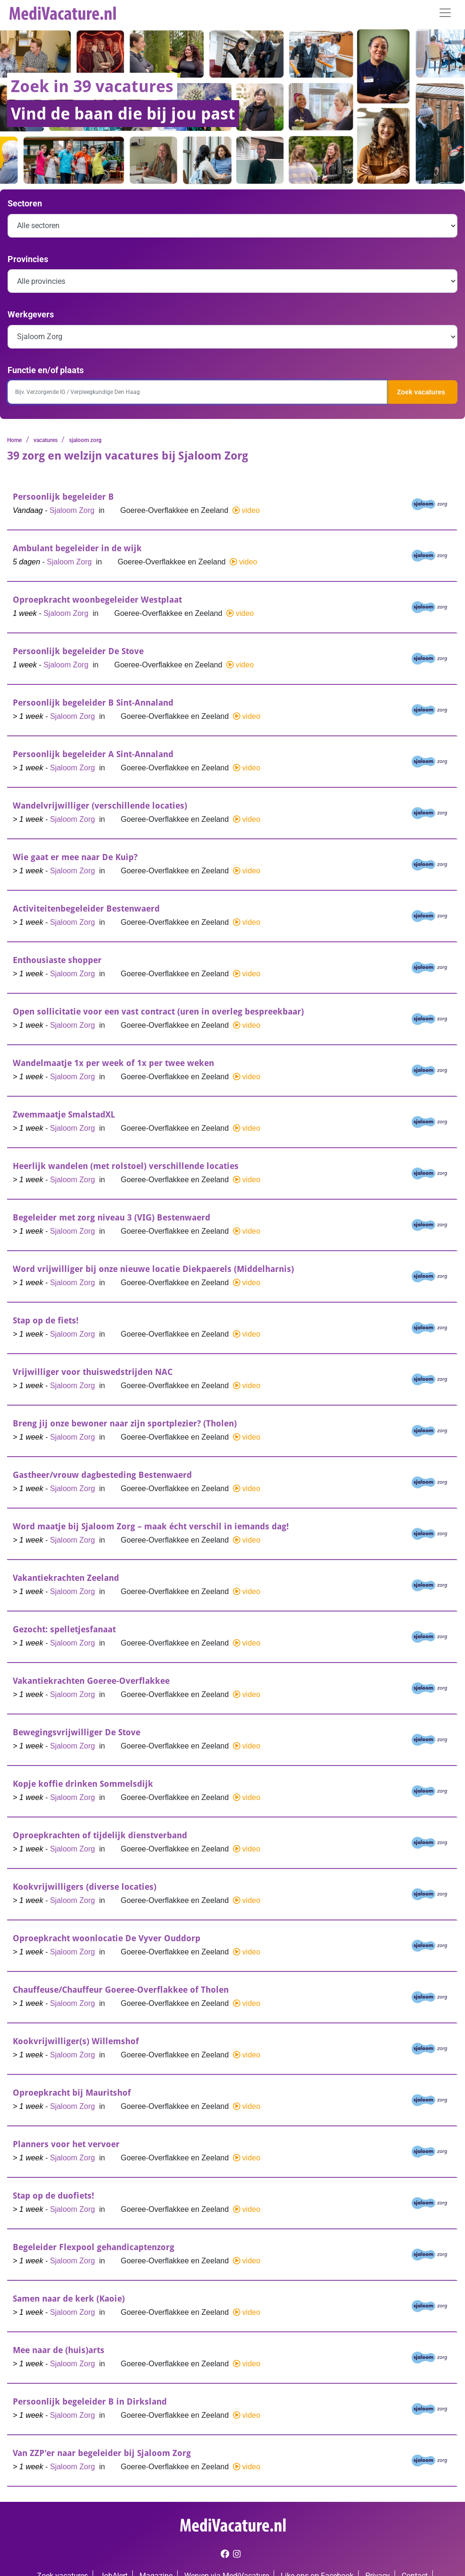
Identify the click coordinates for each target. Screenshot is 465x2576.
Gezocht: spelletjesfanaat (64, 1629)
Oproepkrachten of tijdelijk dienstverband (100, 1835)
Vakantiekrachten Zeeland (66, 1578)
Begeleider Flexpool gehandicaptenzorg (93, 2247)
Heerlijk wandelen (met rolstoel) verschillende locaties (126, 1166)
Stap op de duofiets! (53, 2196)
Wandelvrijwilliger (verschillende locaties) (100, 805)
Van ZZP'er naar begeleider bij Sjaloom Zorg (102, 2453)
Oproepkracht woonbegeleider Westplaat (97, 600)
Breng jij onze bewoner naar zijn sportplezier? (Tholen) (125, 1423)
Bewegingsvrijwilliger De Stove (76, 1732)
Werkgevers (31, 314)
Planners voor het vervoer (66, 2144)
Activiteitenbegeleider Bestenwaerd (86, 908)
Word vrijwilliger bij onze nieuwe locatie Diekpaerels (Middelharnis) (153, 1269)
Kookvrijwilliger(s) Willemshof (76, 2041)
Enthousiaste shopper (57, 960)
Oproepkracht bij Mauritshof (72, 2093)
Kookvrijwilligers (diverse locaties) (84, 1887)
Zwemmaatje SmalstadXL (64, 1114)
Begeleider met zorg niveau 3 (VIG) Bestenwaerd (111, 1217)
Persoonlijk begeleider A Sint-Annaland (93, 754)
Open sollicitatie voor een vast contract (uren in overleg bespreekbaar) (158, 1011)
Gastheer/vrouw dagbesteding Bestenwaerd (102, 1475)
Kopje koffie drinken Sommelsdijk (83, 1784)
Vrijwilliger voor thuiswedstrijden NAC (92, 1372)
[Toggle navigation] (445, 13)
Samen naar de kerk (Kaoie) (69, 2298)
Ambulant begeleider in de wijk (77, 548)
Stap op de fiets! (45, 1320)
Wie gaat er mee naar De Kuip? (75, 857)
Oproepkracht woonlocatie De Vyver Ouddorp (106, 1938)
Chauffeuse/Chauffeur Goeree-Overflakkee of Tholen (121, 1990)
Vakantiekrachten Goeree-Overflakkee (91, 1681)
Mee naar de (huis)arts (58, 2350)
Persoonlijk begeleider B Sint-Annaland (93, 703)
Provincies (28, 259)
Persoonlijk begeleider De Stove (78, 651)
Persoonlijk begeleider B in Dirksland (90, 2401)
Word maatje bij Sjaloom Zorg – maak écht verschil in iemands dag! (151, 1526)
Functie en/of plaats (46, 370)
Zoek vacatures (421, 392)
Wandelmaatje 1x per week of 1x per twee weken (113, 1063)
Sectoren (25, 203)
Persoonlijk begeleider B (63, 497)
